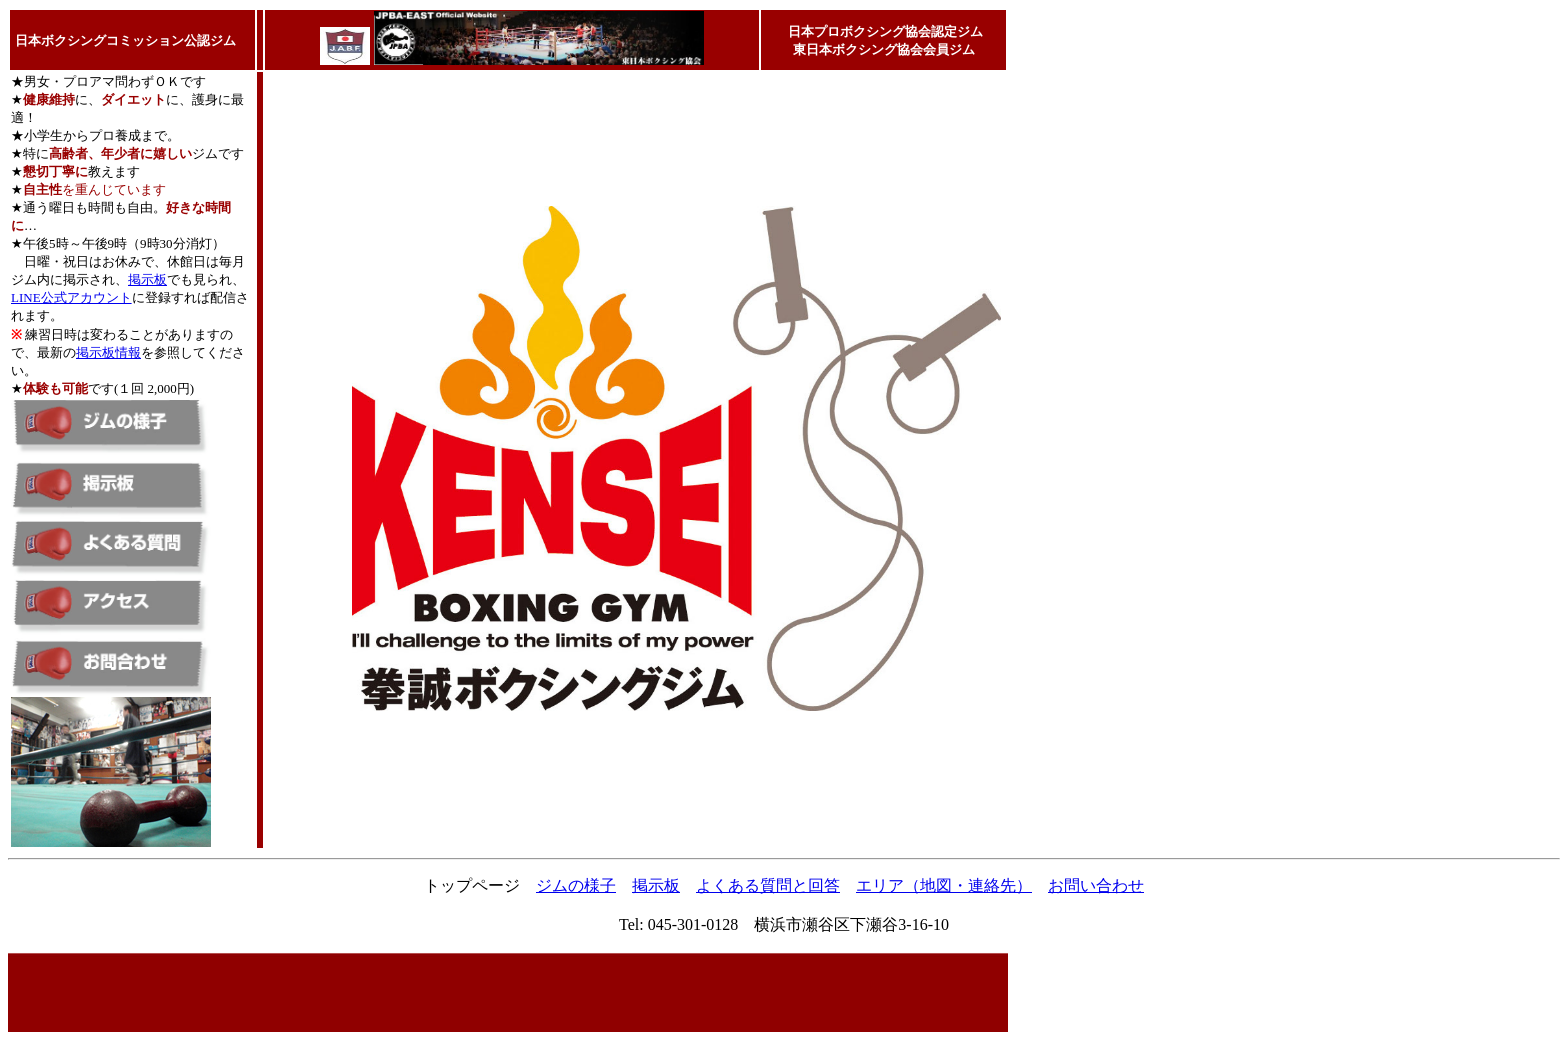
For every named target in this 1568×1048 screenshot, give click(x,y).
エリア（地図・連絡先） (944, 885)
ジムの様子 (576, 885)
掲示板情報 (108, 352)
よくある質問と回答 (768, 885)
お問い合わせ (1096, 885)
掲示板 (147, 279)
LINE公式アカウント (71, 297)
